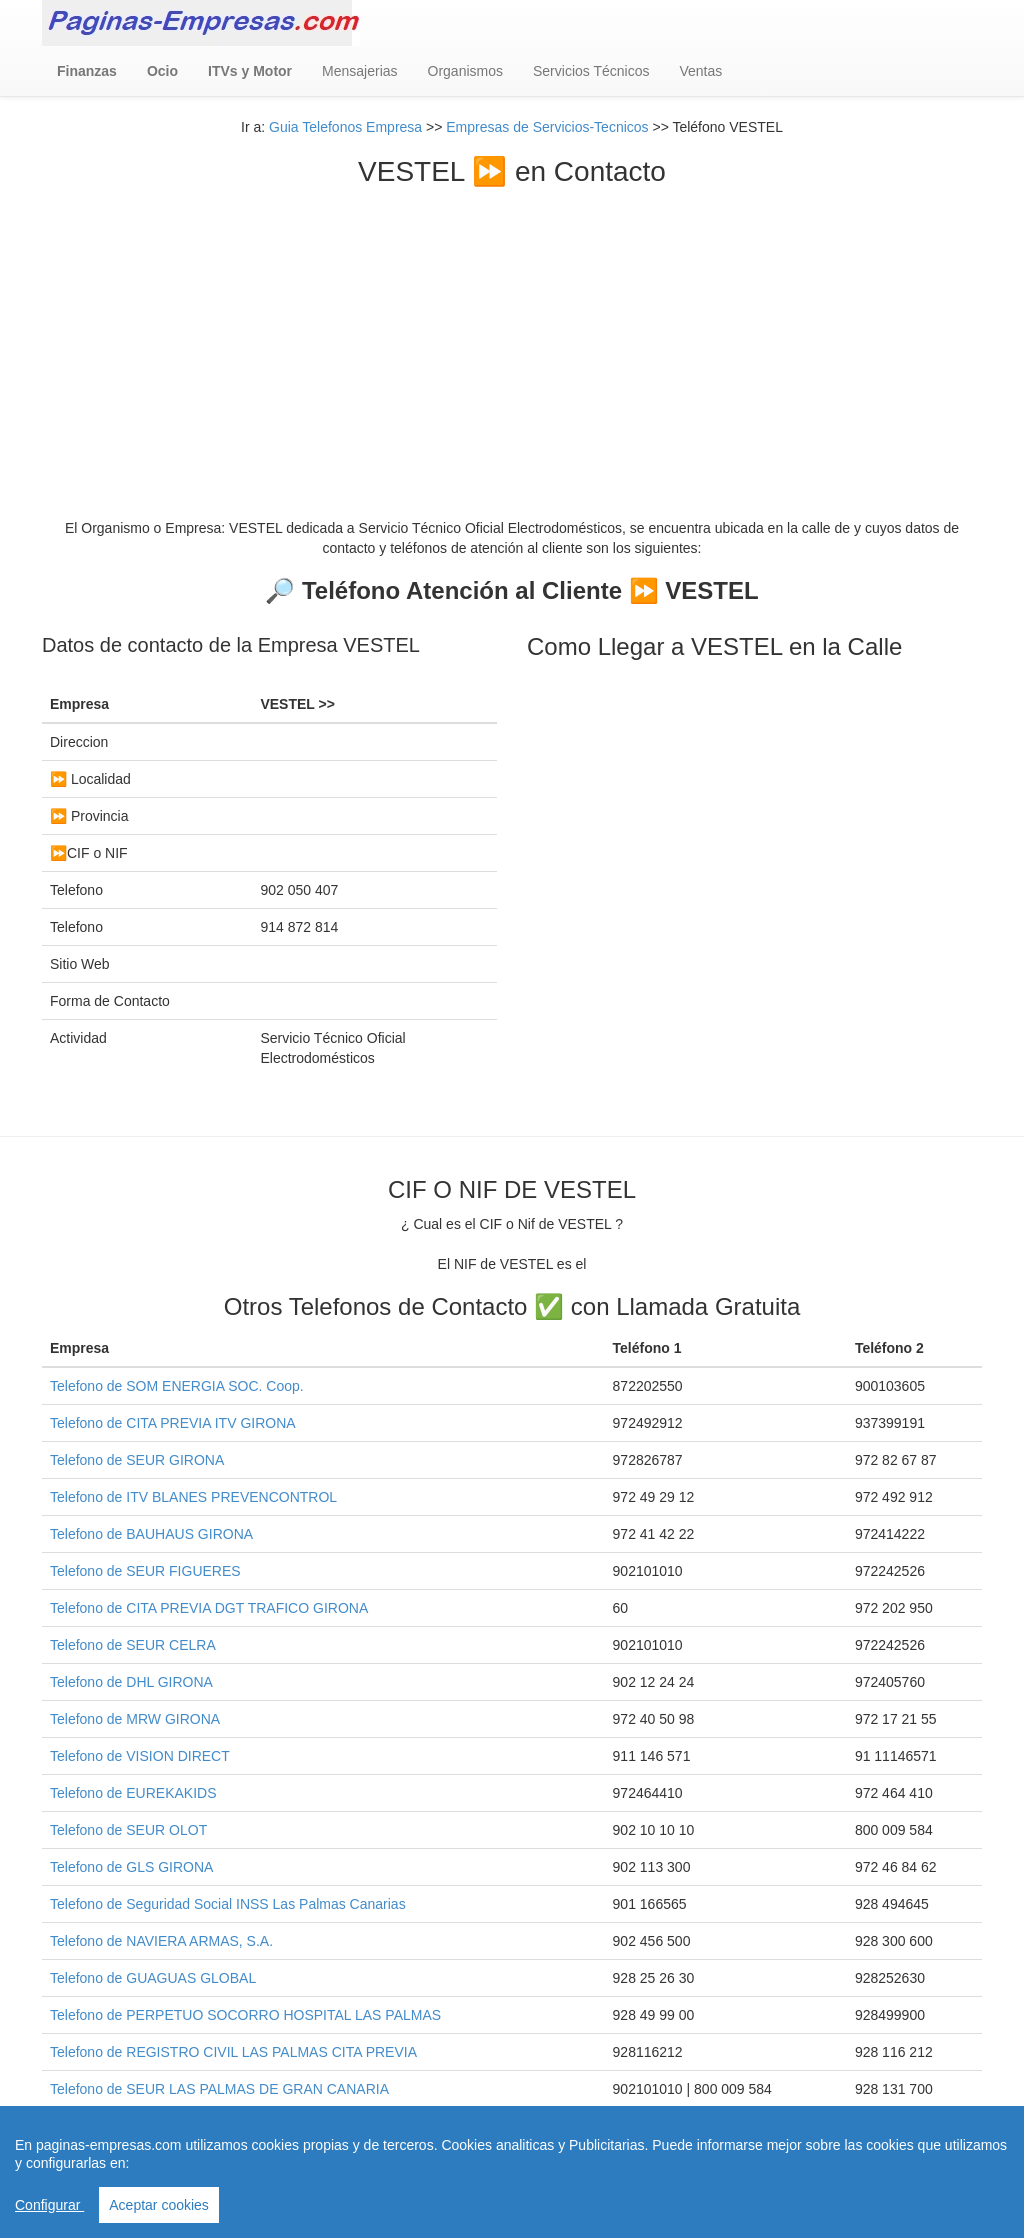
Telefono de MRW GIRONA (135, 1719)
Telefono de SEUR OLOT (128, 1830)
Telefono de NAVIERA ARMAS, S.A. (161, 1941)
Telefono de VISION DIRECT (140, 1756)
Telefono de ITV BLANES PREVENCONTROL (193, 1497)
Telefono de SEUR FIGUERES (145, 1571)
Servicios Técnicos (591, 71)
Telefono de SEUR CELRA (133, 1645)
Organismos (465, 71)
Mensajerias (359, 71)
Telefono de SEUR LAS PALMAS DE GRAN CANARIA (219, 2089)
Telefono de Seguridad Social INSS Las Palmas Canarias (228, 1904)
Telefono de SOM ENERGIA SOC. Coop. (177, 1386)
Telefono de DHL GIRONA (131, 1682)
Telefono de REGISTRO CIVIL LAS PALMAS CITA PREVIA (233, 2052)
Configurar (49, 2205)
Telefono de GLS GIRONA (131, 1867)
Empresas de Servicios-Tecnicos (547, 127)
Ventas (700, 71)
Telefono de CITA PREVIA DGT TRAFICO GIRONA (209, 1608)
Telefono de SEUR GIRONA (137, 1460)
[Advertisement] (512, 338)
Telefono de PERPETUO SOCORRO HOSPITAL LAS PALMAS (245, 2015)
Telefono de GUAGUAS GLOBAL (153, 1978)
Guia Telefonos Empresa (345, 127)
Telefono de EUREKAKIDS (133, 1793)
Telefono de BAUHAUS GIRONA (151, 1534)
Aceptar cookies (159, 2205)
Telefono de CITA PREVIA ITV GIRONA (173, 1423)
